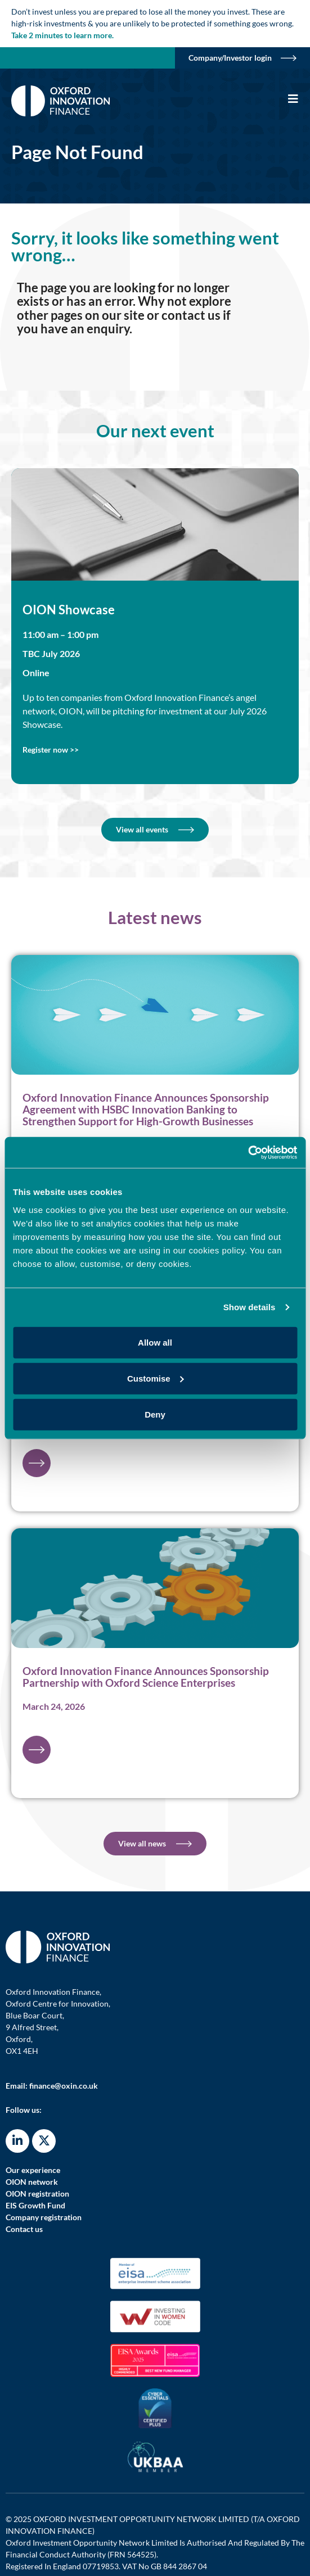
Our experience (33, 2170)
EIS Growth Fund (35, 2205)
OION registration (37, 2193)
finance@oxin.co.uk (63, 2085)
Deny (155, 1414)
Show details (249, 1307)
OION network (32, 2181)
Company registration (44, 2217)
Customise (155, 1378)
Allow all (155, 1342)
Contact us (24, 2229)
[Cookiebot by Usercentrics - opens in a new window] (248, 1152)
